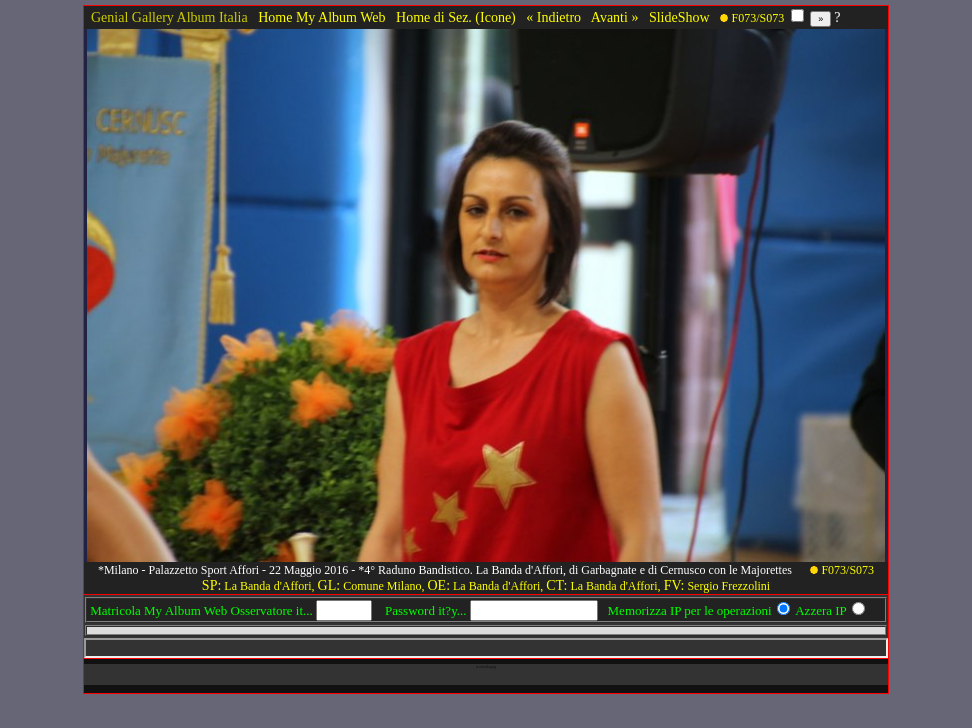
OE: (438, 585)
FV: (674, 585)
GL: (329, 585)
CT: (556, 585)
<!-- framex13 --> (486, 648)
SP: (211, 585)
